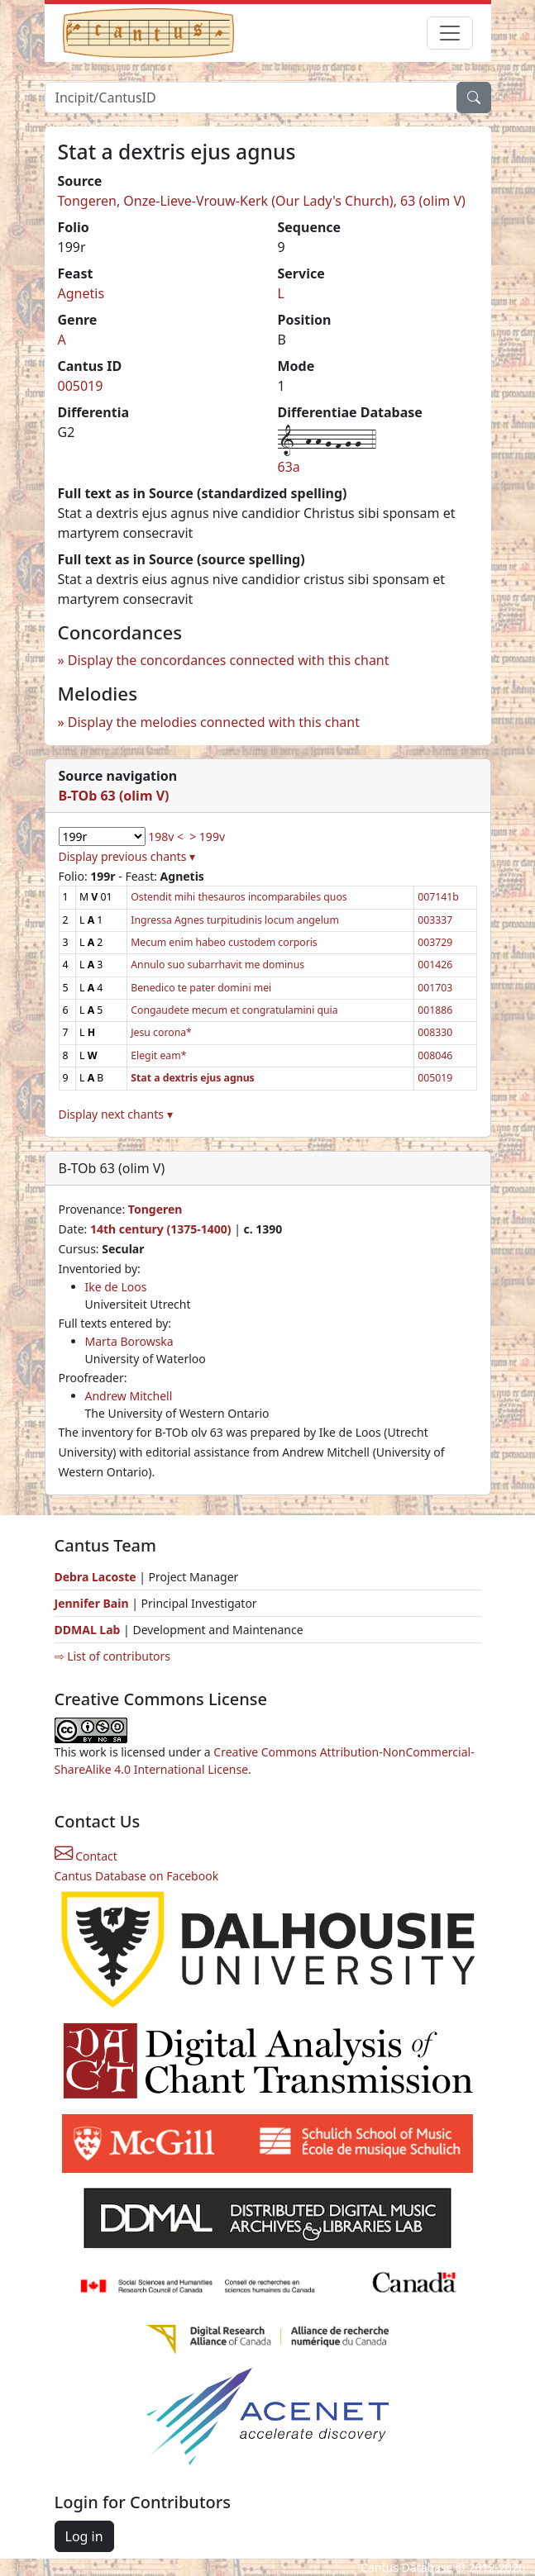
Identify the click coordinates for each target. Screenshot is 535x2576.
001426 (435, 965)
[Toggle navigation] (450, 33)
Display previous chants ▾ (127, 856)
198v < (166, 836)
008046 (435, 1055)
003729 (435, 942)
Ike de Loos (116, 1287)
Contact (86, 1856)
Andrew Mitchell (129, 1396)
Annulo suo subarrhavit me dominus (217, 965)
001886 (435, 1010)
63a (289, 467)
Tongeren (155, 1209)
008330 (435, 1032)
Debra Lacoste (95, 1577)
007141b (438, 897)
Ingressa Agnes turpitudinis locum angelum (235, 920)
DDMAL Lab (88, 1629)
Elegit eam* (158, 1055)
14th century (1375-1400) (161, 1229)
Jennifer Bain (93, 1603)
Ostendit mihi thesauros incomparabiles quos (238, 897)
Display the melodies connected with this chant (214, 722)
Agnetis (81, 293)
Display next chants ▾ (116, 1114)
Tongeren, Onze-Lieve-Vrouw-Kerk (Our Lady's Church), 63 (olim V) (262, 201)
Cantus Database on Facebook (137, 1876)
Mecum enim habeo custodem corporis (224, 942)
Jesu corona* (161, 1032)
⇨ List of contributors (112, 1656)
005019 (80, 386)
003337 (435, 920)
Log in (84, 2536)
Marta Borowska (129, 1341)
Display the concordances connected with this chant (228, 660)
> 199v (207, 836)
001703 (435, 988)
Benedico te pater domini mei (201, 988)
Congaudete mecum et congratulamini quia (234, 1010)
